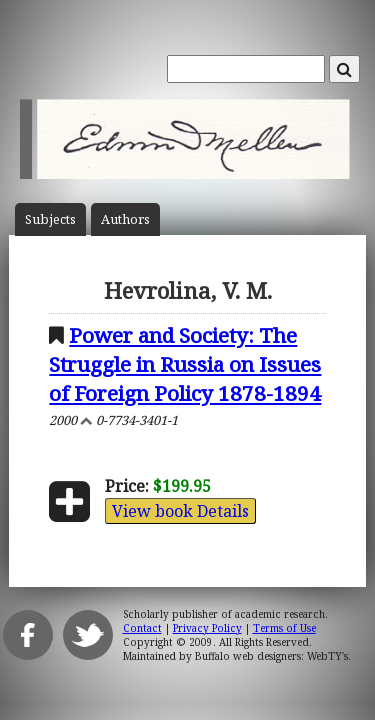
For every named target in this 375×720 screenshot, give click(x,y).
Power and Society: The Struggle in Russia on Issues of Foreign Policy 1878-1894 (185, 364)
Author (125, 219)
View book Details (180, 511)
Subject (50, 219)
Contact (142, 628)
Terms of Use (284, 628)
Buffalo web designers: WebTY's (271, 656)
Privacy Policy (207, 628)
